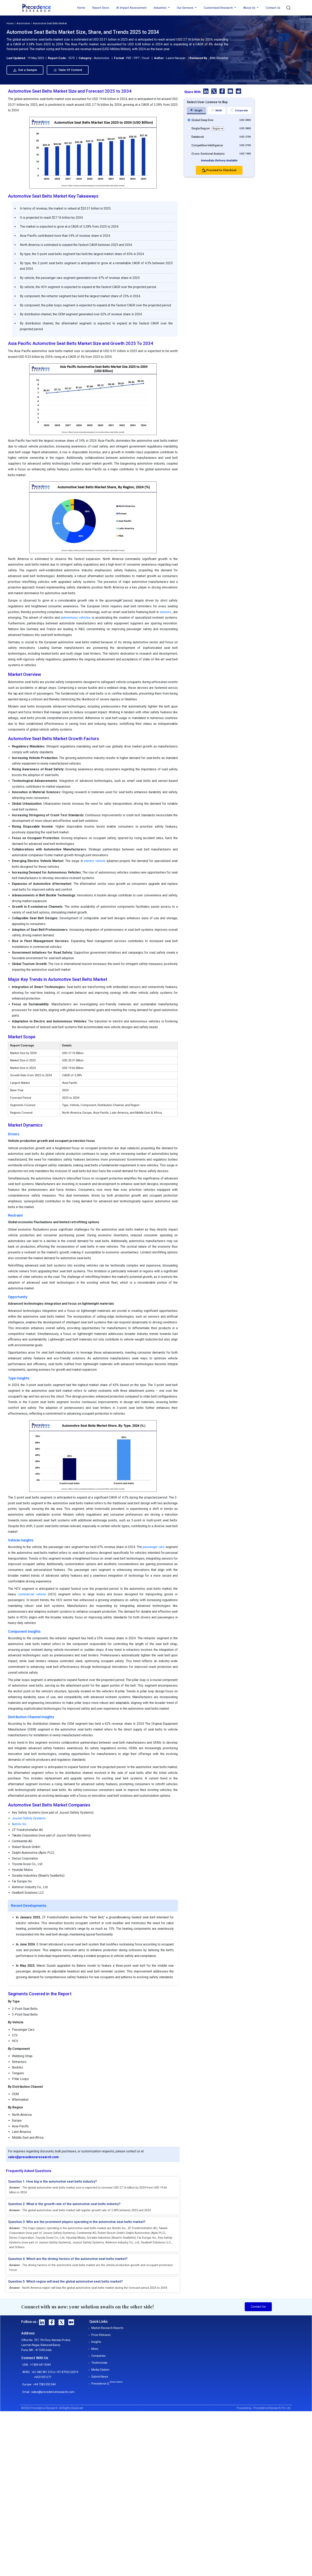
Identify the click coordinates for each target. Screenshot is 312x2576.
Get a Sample (25, 70)
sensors (166, 612)
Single (196, 110)
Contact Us (273, 8)
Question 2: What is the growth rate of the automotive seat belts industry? (64, 2204)
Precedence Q (107, 2383)
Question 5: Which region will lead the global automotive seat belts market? (65, 2281)
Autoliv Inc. (19, 1824)
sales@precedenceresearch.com (33, 2157)
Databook (197, 136)
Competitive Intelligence (207, 145)
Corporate (239, 110)
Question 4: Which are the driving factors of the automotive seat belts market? (68, 2259)
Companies (98, 2355)
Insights (96, 2341)
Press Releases (101, 2334)
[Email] (231, 92)
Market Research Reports (107, 2327)
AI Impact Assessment (131, 8)
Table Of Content (67, 70)
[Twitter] (214, 92)
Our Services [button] (185, 8)
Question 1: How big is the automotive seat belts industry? (52, 2181)
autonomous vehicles (76, 617)
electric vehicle (95, 861)
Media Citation (100, 2369)
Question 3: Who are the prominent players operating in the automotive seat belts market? (76, 2222)
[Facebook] (222, 92)
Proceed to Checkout (219, 170)
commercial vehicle (33, 1594)
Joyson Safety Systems (29, 1818)
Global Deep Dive (202, 120)
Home (81, 8)
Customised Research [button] (219, 8)
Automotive (23, 23)
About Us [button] (249, 8)
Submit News (99, 2376)
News (94, 2348)
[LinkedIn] (206, 92)
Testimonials (99, 2362)
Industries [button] (160, 8)
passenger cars (154, 1547)
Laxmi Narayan (175, 58)
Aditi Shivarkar (219, 58)
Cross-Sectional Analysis (208, 153)
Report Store (100, 8)
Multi (216, 110)
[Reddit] (238, 92)
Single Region (207, 128)
